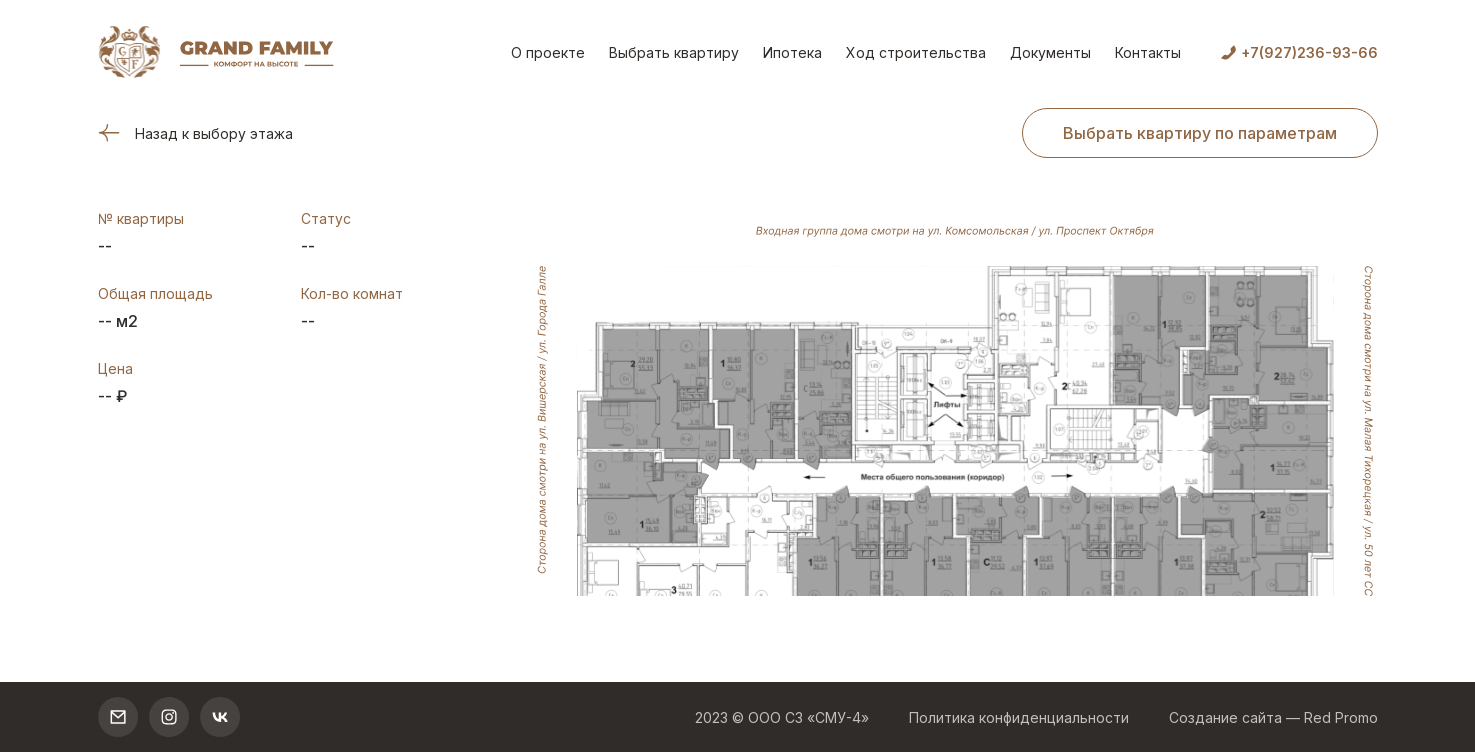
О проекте (548, 52)
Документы (1050, 52)
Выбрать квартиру (674, 52)
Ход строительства (916, 52)
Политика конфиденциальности (1019, 717)
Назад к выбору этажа (195, 133)
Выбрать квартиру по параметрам (1200, 133)
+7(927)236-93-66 (1309, 52)
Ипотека (792, 52)
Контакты (1148, 52)
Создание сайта (1225, 717)
